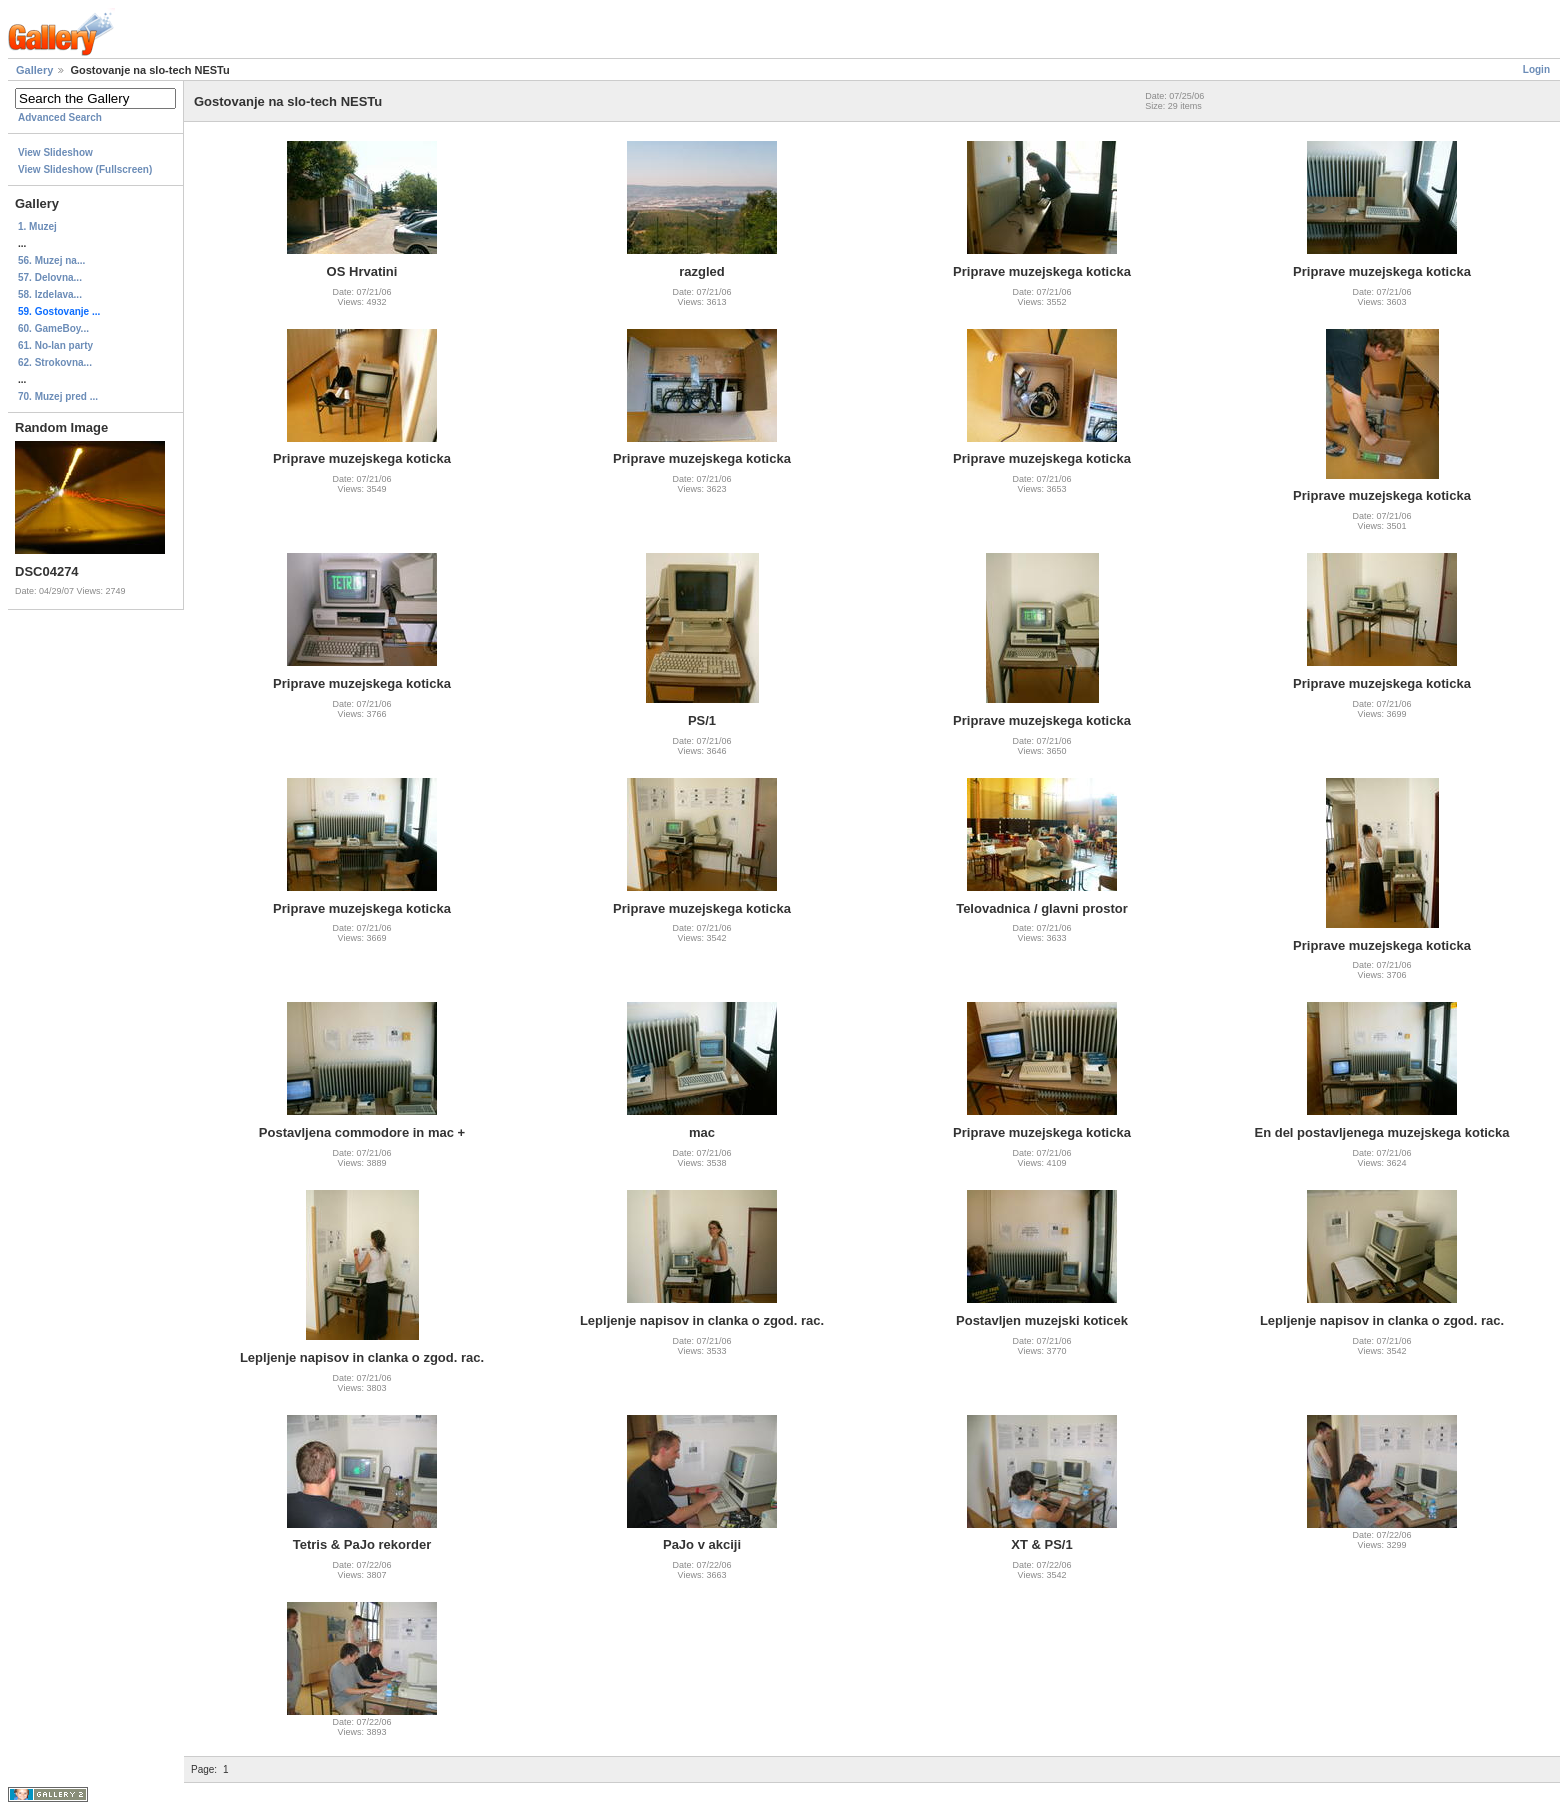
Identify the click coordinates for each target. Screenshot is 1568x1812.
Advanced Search (60, 117)
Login (1536, 69)
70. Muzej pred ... (58, 396)
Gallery (34, 70)
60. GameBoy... (53, 328)
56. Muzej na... (51, 260)
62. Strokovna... (55, 362)
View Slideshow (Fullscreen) (85, 169)
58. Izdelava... (50, 294)
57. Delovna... (50, 277)
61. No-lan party (55, 345)
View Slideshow (55, 152)
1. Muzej (37, 226)
